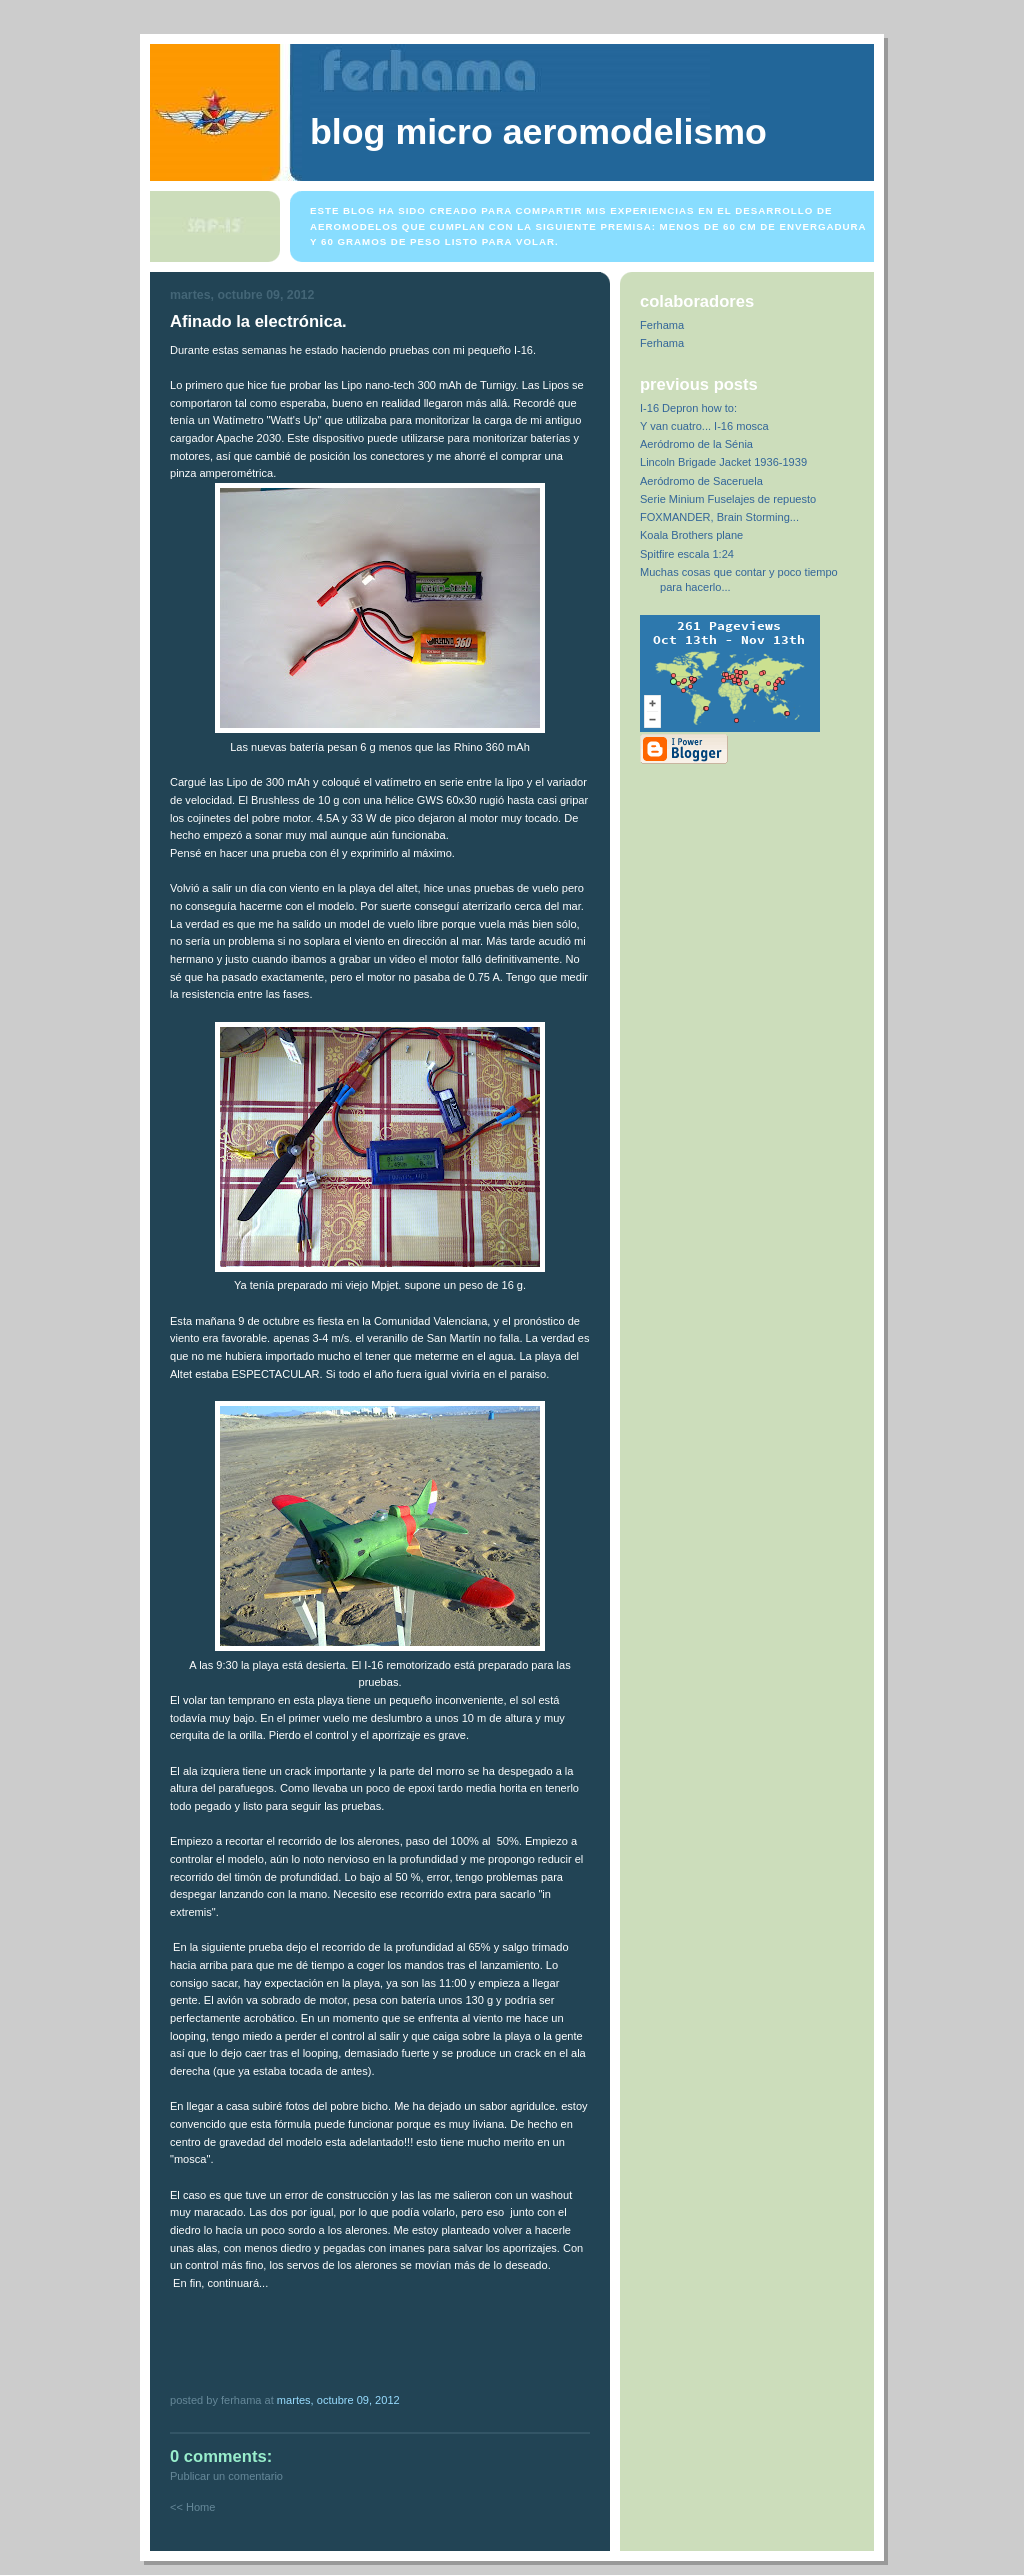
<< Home (192, 2507)
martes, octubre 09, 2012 (338, 2400)
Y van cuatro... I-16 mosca (704, 426)
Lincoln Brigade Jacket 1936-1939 (723, 462)
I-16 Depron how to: (688, 408)
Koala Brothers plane (691, 535)
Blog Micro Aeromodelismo (538, 132)
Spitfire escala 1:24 (687, 554)
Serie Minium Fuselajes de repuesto (728, 499)
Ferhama (662, 325)
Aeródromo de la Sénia (696, 444)
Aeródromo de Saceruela (701, 481)
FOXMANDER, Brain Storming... (719, 517)
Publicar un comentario (226, 2476)
